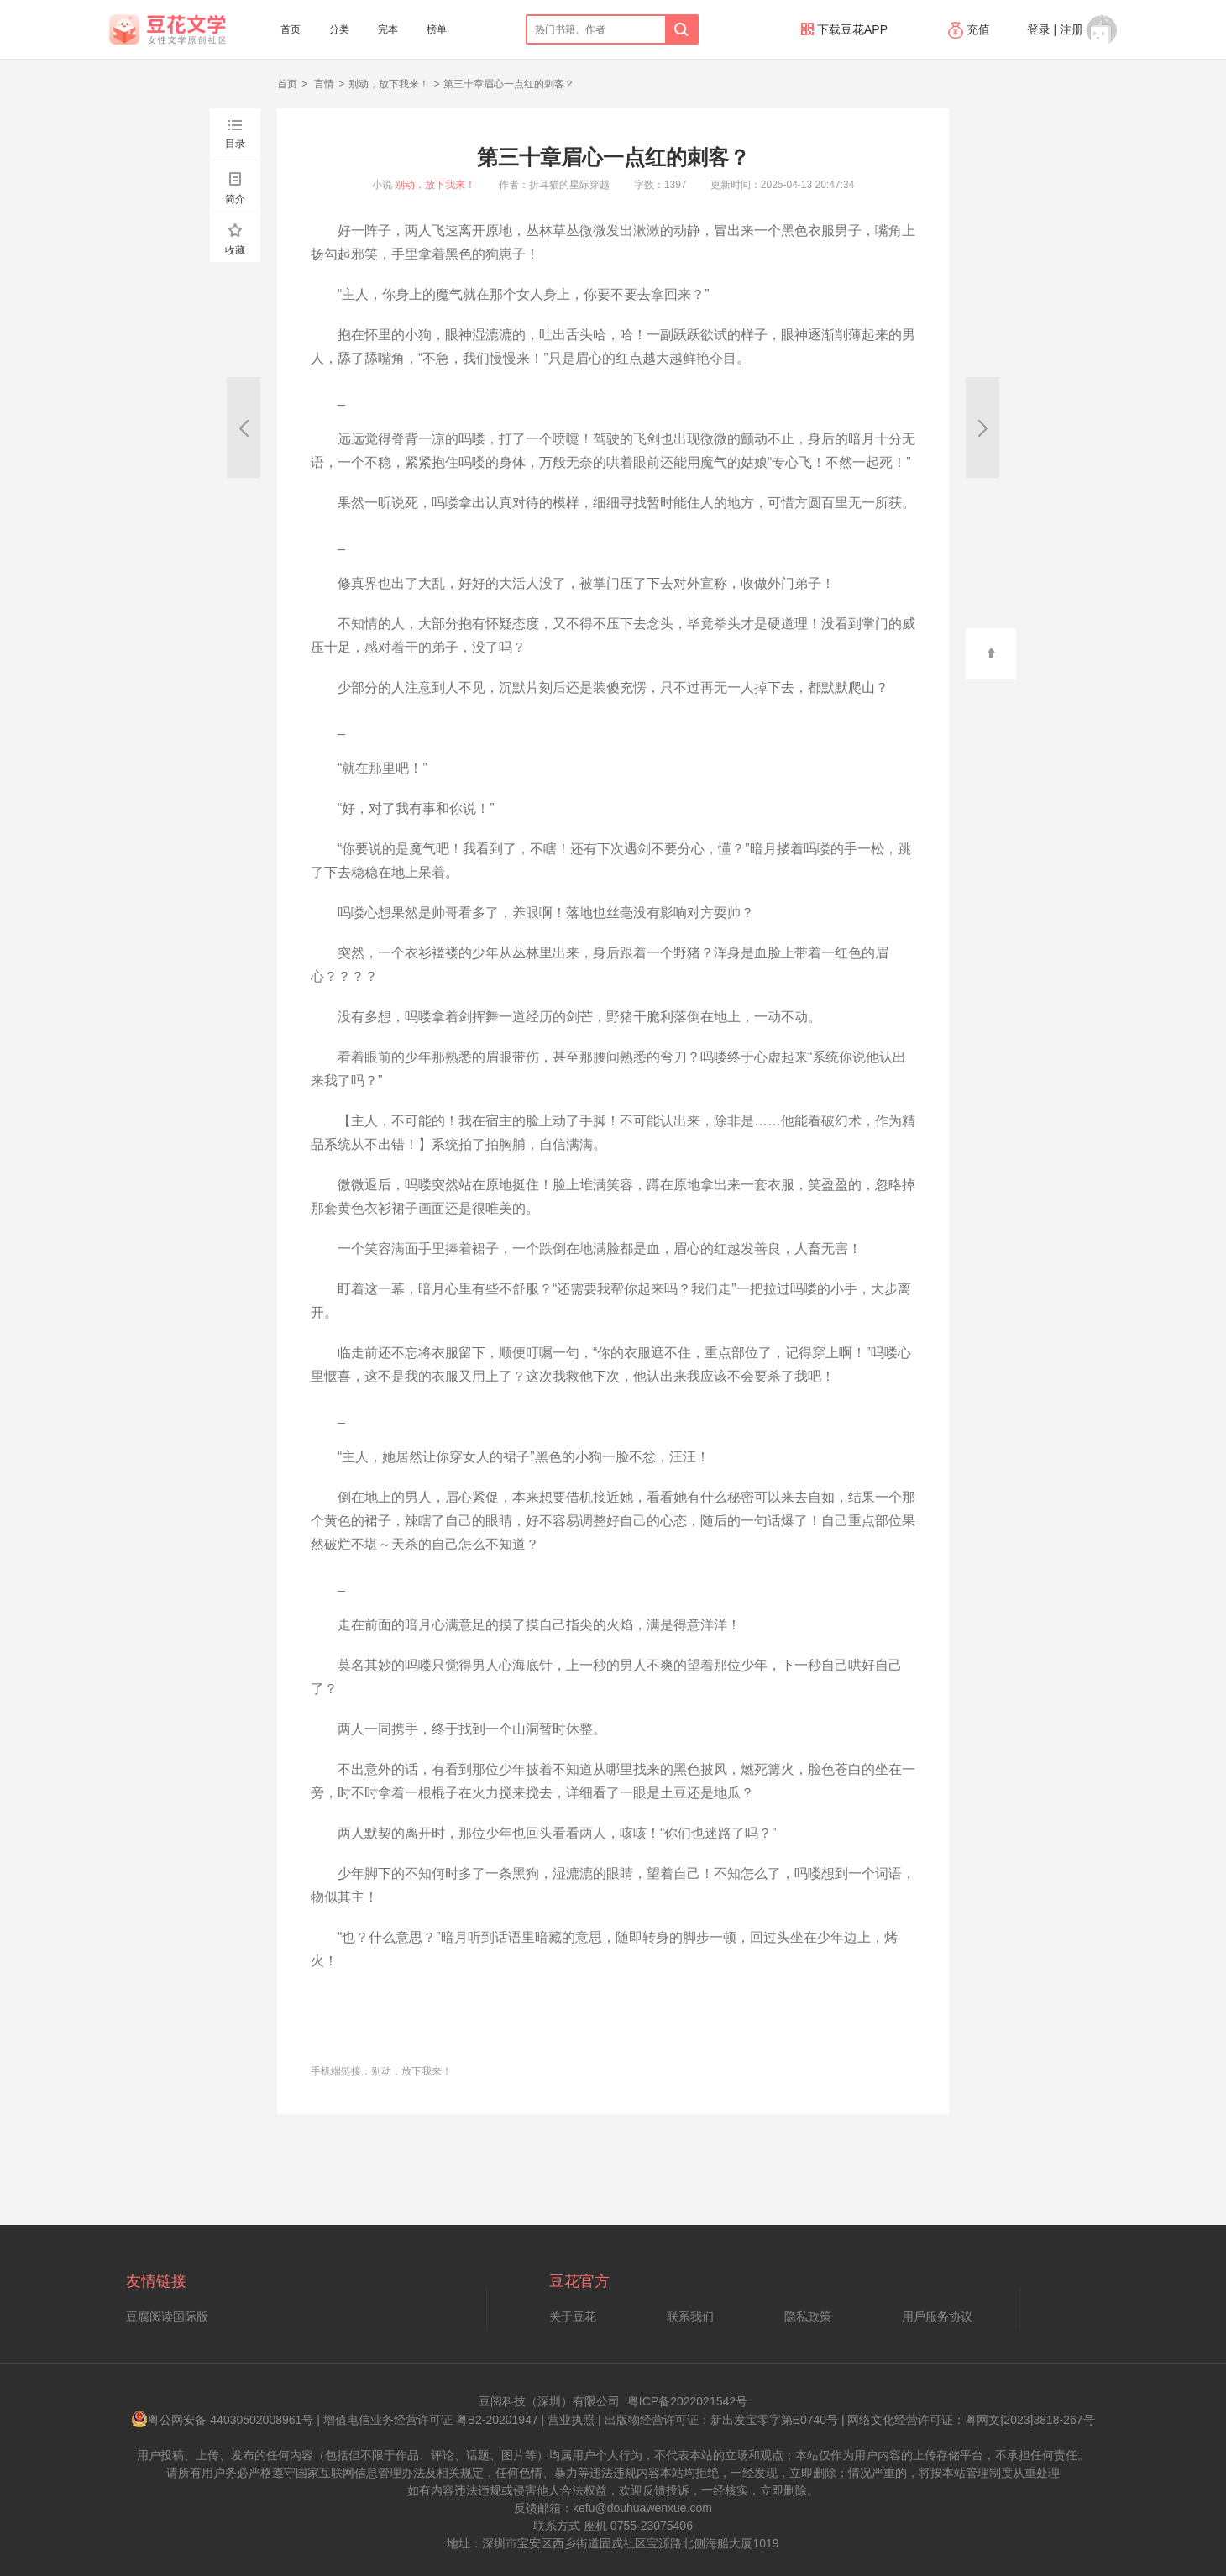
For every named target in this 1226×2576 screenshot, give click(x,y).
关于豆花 (572, 2316)
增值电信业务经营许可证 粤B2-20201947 (430, 2419)
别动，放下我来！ (388, 84)
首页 (290, 29)
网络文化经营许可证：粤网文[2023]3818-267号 (970, 2419)
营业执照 (571, 2419)
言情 (323, 84)
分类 (339, 29)
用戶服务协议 (937, 2316)
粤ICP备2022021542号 (687, 2401)
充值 (970, 29)
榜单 (437, 29)
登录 (1038, 29)
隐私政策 (807, 2316)
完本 (388, 29)
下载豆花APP (844, 29)
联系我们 (690, 2316)
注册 (1071, 29)
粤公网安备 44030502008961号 (222, 2419)
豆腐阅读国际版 (167, 2316)
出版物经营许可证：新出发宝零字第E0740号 (721, 2419)
